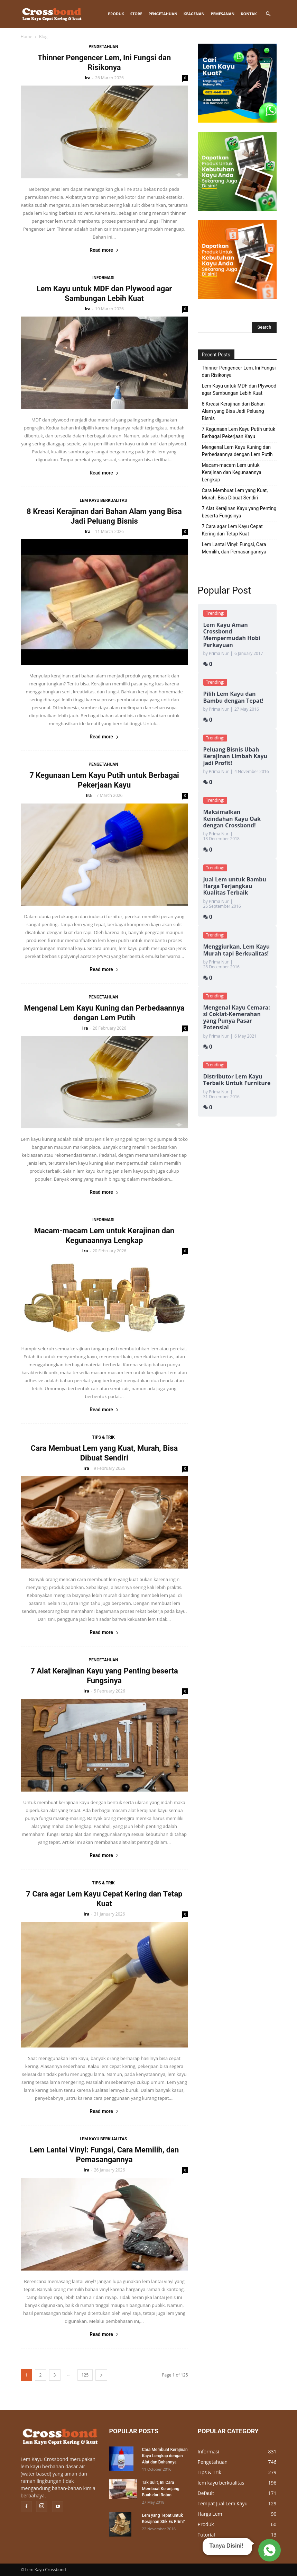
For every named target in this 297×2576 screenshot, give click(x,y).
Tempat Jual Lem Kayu (223, 2503)
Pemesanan (222, 13)
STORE (136, 13)
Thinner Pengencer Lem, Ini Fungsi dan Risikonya (239, 371)
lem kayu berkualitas (103, 500)
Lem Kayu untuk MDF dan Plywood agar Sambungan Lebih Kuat (239, 389)
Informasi (103, 277)
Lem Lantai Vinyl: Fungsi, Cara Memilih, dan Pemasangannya (234, 548)
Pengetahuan (162, 13)
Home (27, 36)
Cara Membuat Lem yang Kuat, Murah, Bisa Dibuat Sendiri (235, 494)
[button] (268, 14)
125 (85, 2375)
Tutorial (206, 2534)
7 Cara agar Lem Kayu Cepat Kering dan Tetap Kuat (232, 530)
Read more (104, 250)
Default (206, 2493)
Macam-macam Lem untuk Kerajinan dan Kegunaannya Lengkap (231, 472)
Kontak (249, 13)
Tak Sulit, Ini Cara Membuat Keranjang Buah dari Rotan (160, 2488)
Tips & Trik (103, 1437)
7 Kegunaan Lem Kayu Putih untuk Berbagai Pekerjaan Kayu (239, 432)
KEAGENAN (194, 13)
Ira (88, 78)
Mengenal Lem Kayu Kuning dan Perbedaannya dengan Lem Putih (237, 450)
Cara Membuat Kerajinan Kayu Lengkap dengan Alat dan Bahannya (165, 2455)
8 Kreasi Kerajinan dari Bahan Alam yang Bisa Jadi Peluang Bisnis (233, 411)
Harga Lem (210, 2514)
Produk (116, 13)
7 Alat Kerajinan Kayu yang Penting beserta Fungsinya (239, 512)
